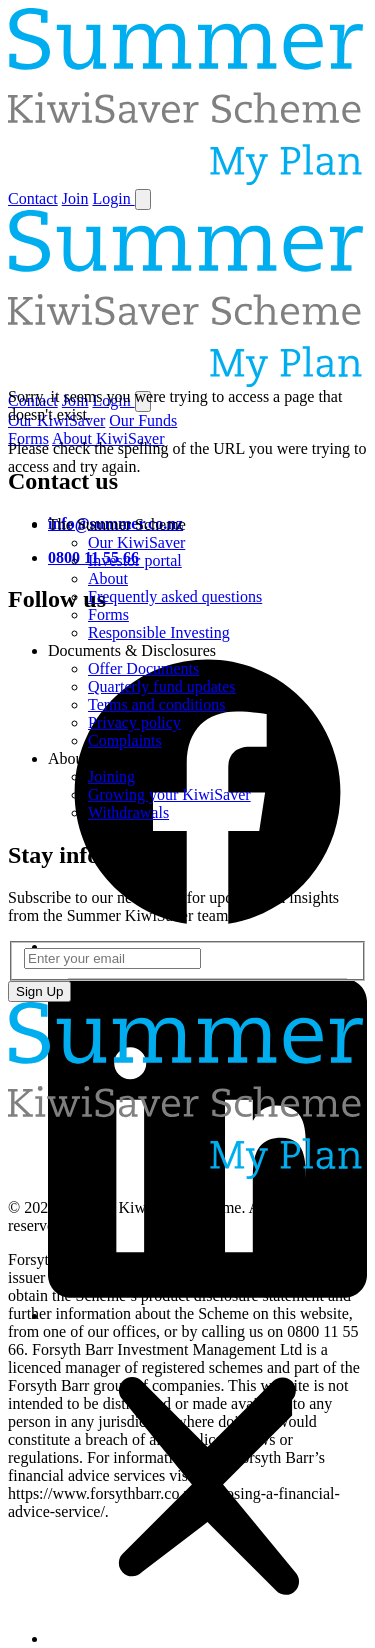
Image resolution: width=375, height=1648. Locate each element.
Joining (111, 776)
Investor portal (135, 560)
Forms (108, 614)
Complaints (125, 740)
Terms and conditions (157, 704)
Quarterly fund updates (162, 686)
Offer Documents (143, 668)
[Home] (187, 179)
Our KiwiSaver (136, 542)
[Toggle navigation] (143, 199)
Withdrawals (128, 812)
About (108, 578)
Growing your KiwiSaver (169, 794)
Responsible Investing (159, 632)
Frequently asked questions (175, 596)
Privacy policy (134, 722)
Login (113, 198)
